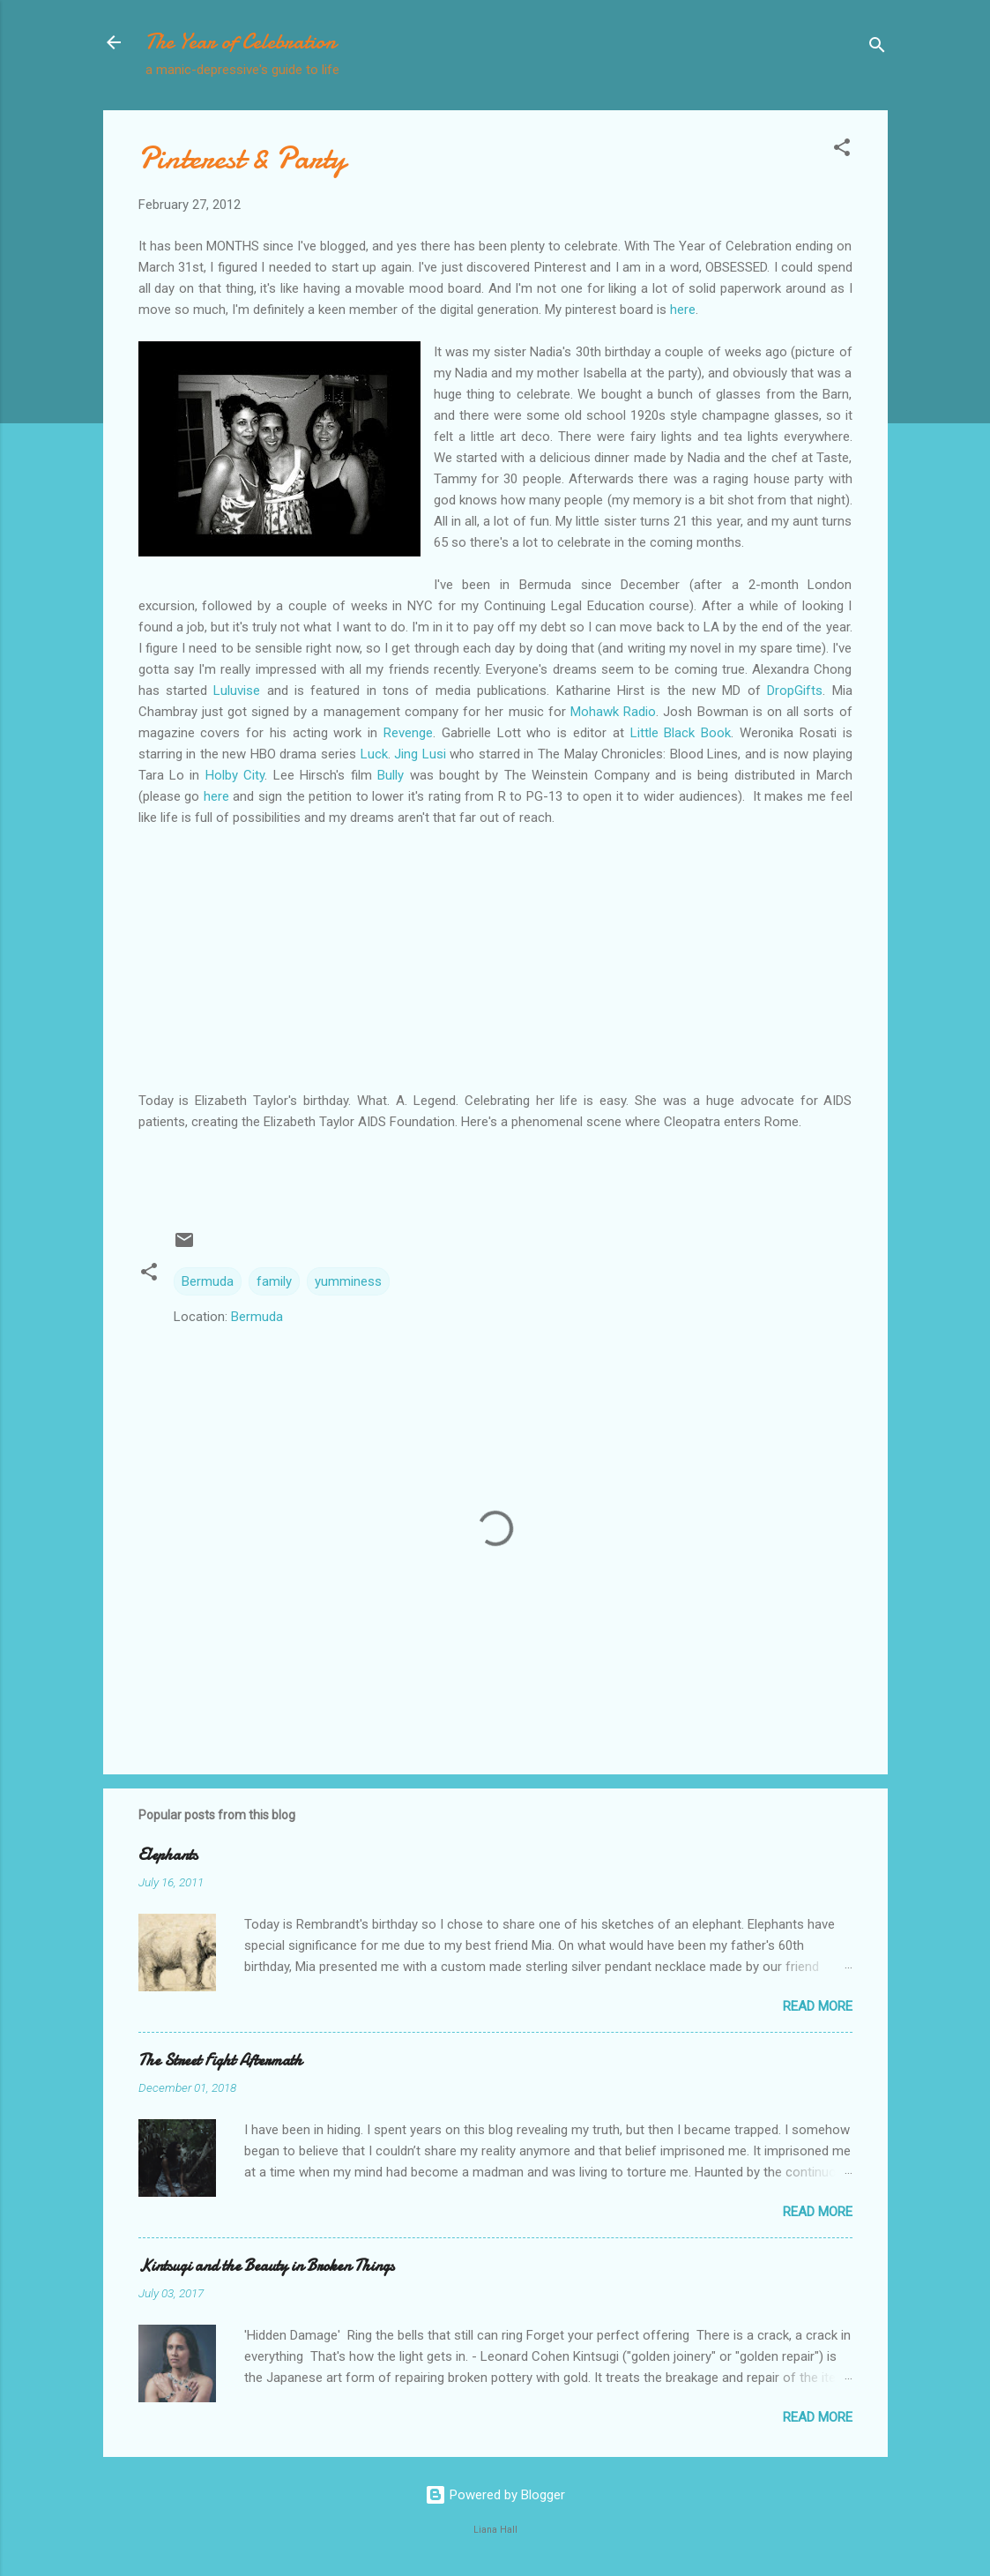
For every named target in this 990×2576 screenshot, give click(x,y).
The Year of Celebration (240, 41)
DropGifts (795, 690)
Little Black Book (681, 733)
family (274, 1281)
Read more (817, 2006)
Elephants (167, 1855)
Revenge (408, 733)
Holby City (234, 775)
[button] (841, 150)
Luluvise (239, 690)
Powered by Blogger (495, 2495)
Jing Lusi (420, 754)
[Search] (877, 48)
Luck (374, 754)
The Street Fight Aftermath (220, 2061)
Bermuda (208, 1281)
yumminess (348, 1281)
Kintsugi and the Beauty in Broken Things (266, 2266)
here (683, 309)
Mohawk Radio (613, 712)
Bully (393, 775)
